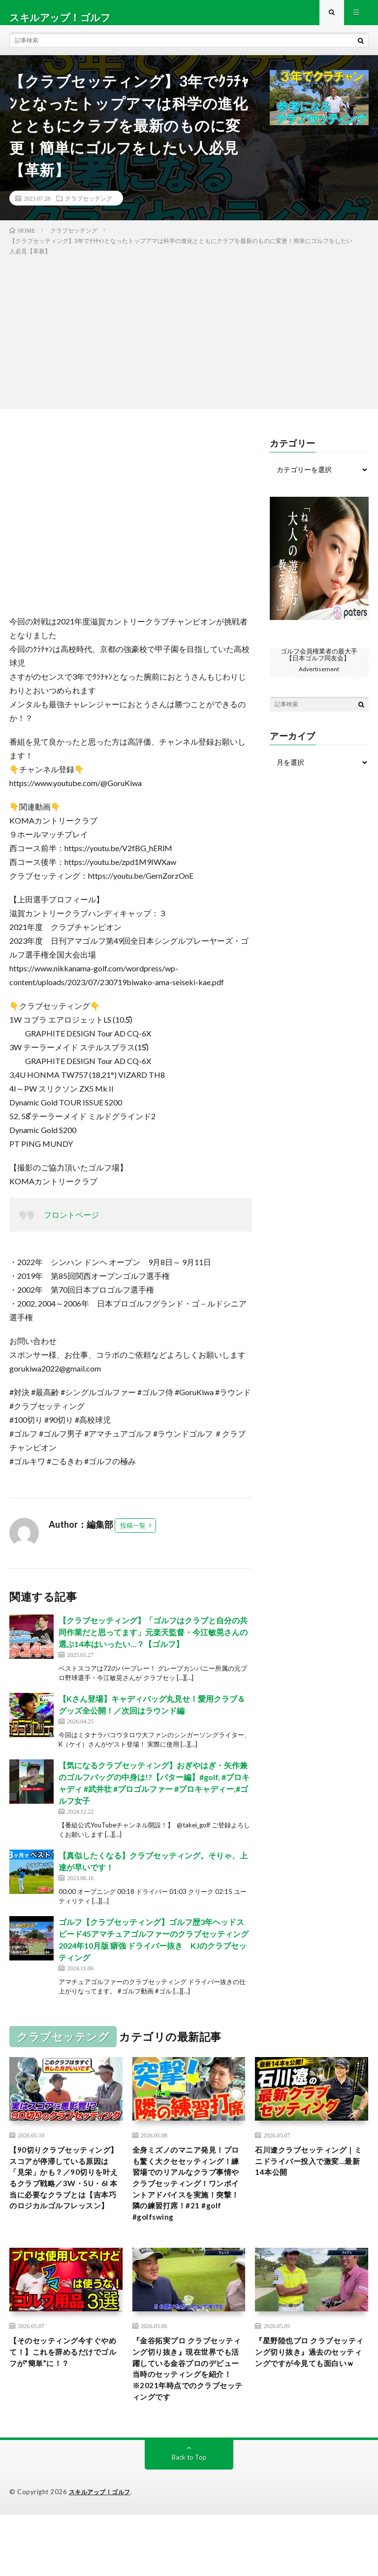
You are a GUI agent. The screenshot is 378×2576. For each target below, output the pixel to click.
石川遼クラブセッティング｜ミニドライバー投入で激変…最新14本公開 (309, 2173)
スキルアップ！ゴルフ (102, 2554)
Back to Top (189, 2519)
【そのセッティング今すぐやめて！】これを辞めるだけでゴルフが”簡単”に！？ (64, 2391)
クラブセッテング (88, 207)
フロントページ (71, 1224)
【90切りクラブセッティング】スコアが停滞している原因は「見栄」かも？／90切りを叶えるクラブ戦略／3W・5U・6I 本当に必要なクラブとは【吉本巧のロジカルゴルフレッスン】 (64, 2200)
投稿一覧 (133, 1535)
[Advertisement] (189, 340)
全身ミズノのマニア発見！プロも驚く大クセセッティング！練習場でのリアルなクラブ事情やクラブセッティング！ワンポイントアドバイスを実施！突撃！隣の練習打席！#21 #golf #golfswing (187, 2207)
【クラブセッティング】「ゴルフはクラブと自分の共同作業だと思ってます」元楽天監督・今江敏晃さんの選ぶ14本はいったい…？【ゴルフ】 (153, 1641)
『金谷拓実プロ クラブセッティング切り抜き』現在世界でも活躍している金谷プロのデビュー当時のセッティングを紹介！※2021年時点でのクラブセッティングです (188, 2418)
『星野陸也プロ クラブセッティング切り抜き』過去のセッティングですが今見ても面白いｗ (310, 2398)
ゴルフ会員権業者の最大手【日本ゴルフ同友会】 (319, 663)
